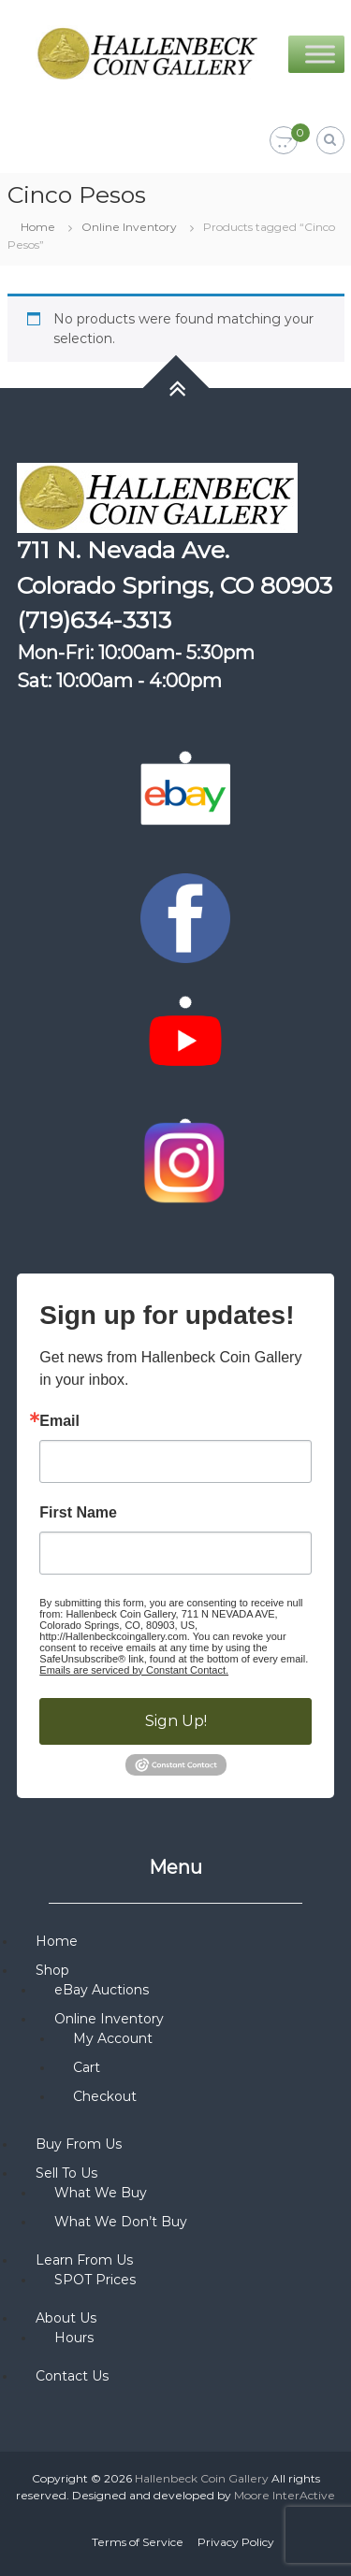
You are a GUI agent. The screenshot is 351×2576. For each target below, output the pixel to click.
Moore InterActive (284, 2495)
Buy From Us (79, 2144)
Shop (52, 1970)
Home (38, 227)
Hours (74, 2337)
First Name (78, 1512)
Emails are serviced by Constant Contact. (133, 1670)
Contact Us (72, 2375)
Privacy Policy (235, 2542)
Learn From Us (84, 2260)
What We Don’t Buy (120, 2221)
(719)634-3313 (94, 620)
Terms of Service (137, 2542)
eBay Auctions (101, 1989)
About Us (66, 2318)
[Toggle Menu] (320, 54)
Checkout (105, 2096)
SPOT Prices (95, 2279)
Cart (86, 2067)
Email (59, 1421)
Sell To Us (66, 2173)
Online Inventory (129, 227)
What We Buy (100, 2192)
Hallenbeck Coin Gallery (202, 2478)
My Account (113, 2038)
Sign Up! (176, 1721)
